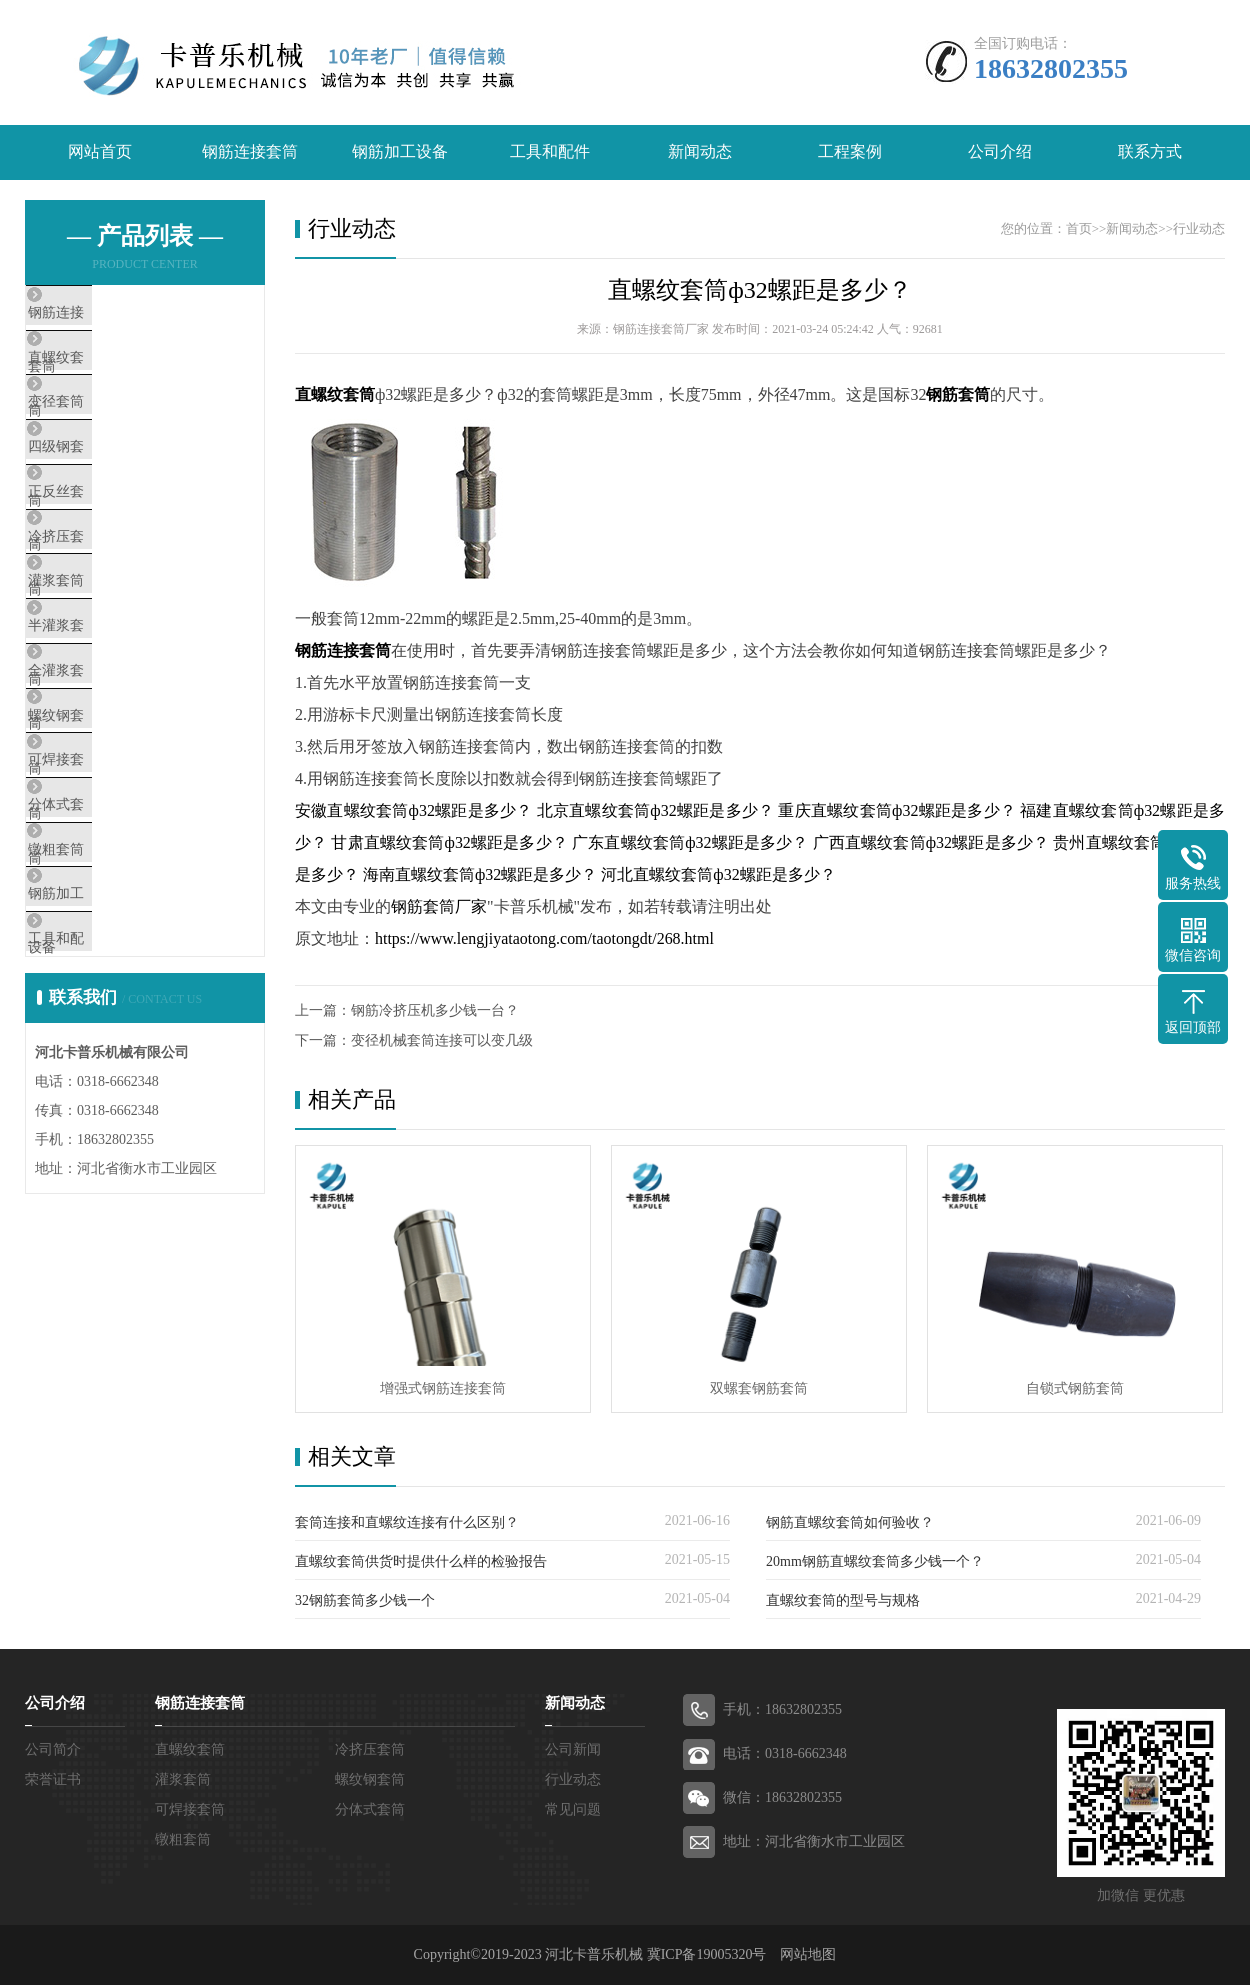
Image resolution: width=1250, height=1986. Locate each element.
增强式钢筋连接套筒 (443, 1389)
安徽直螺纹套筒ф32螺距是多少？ (414, 810)
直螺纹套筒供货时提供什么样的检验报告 (421, 1562)
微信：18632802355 (782, 1798)
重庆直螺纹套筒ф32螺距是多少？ (897, 810)
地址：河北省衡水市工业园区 (814, 1842)
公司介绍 (1000, 152)
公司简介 (53, 1750)
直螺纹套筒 (109, 374)
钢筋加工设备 (400, 152)
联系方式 (1150, 152)
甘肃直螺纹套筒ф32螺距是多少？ (449, 842)
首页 (1079, 228)
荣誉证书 (53, 1780)
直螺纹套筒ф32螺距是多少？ (760, 290)
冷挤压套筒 (109, 610)
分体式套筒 (109, 964)
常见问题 (573, 1810)
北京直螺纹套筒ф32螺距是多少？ (656, 810)
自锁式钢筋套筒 (1075, 1389)
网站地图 (808, 1955)
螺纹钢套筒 (109, 846)
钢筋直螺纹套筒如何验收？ (850, 1523)
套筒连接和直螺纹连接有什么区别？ (407, 1523)
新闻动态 (700, 152)
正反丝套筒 (109, 551)
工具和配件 (550, 152)
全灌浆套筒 (109, 787)
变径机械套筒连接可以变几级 (442, 1040)
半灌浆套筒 (109, 728)
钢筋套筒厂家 (439, 906)
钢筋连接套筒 (250, 152)
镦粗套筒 (102, 1023)
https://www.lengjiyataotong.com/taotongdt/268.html (545, 938)
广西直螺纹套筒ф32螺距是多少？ (931, 842)
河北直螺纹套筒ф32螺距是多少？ (718, 874)
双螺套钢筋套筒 (759, 1389)
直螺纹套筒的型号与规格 (843, 1601)
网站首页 (100, 152)
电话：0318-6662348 (785, 1754)
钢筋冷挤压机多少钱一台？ (435, 1010)
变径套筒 (102, 433)
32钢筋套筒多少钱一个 (365, 1601)
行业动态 (1199, 228)
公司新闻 (573, 1750)
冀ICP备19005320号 (707, 1955)
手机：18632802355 (782, 1710)
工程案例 (850, 152)
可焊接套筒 (109, 905)
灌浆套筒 (102, 669)
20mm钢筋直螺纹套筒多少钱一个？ (875, 1562)
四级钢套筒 (109, 492)
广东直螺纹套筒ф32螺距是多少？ (690, 842)
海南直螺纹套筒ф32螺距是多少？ (480, 874)
